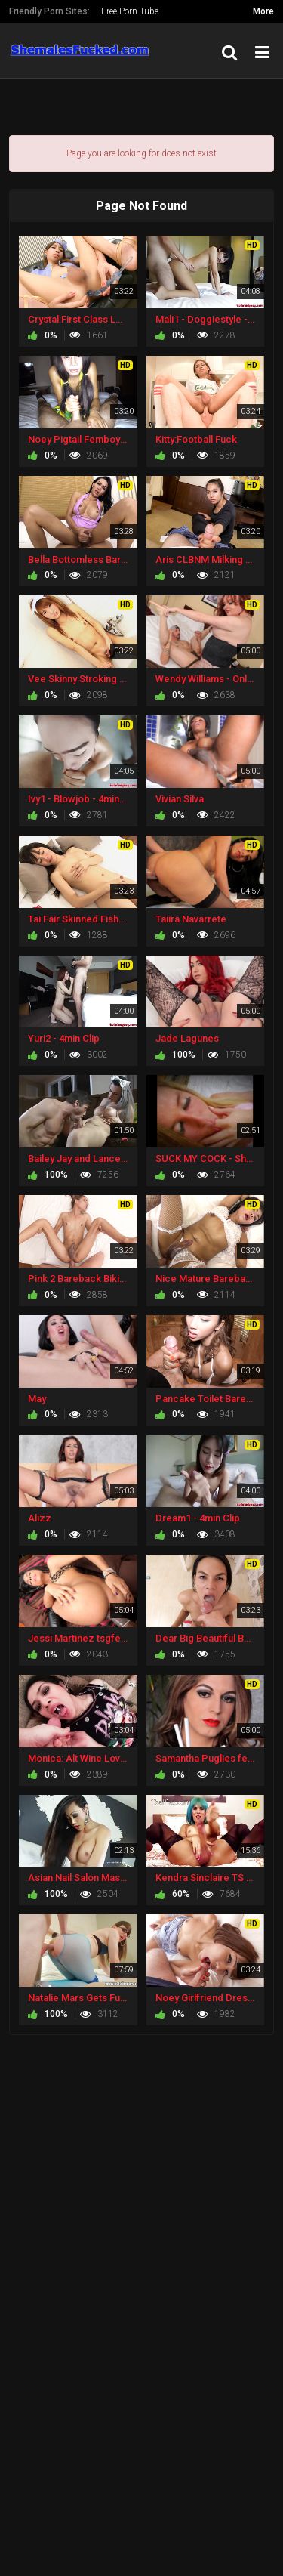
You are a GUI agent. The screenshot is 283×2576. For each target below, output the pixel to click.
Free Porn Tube (129, 11)
